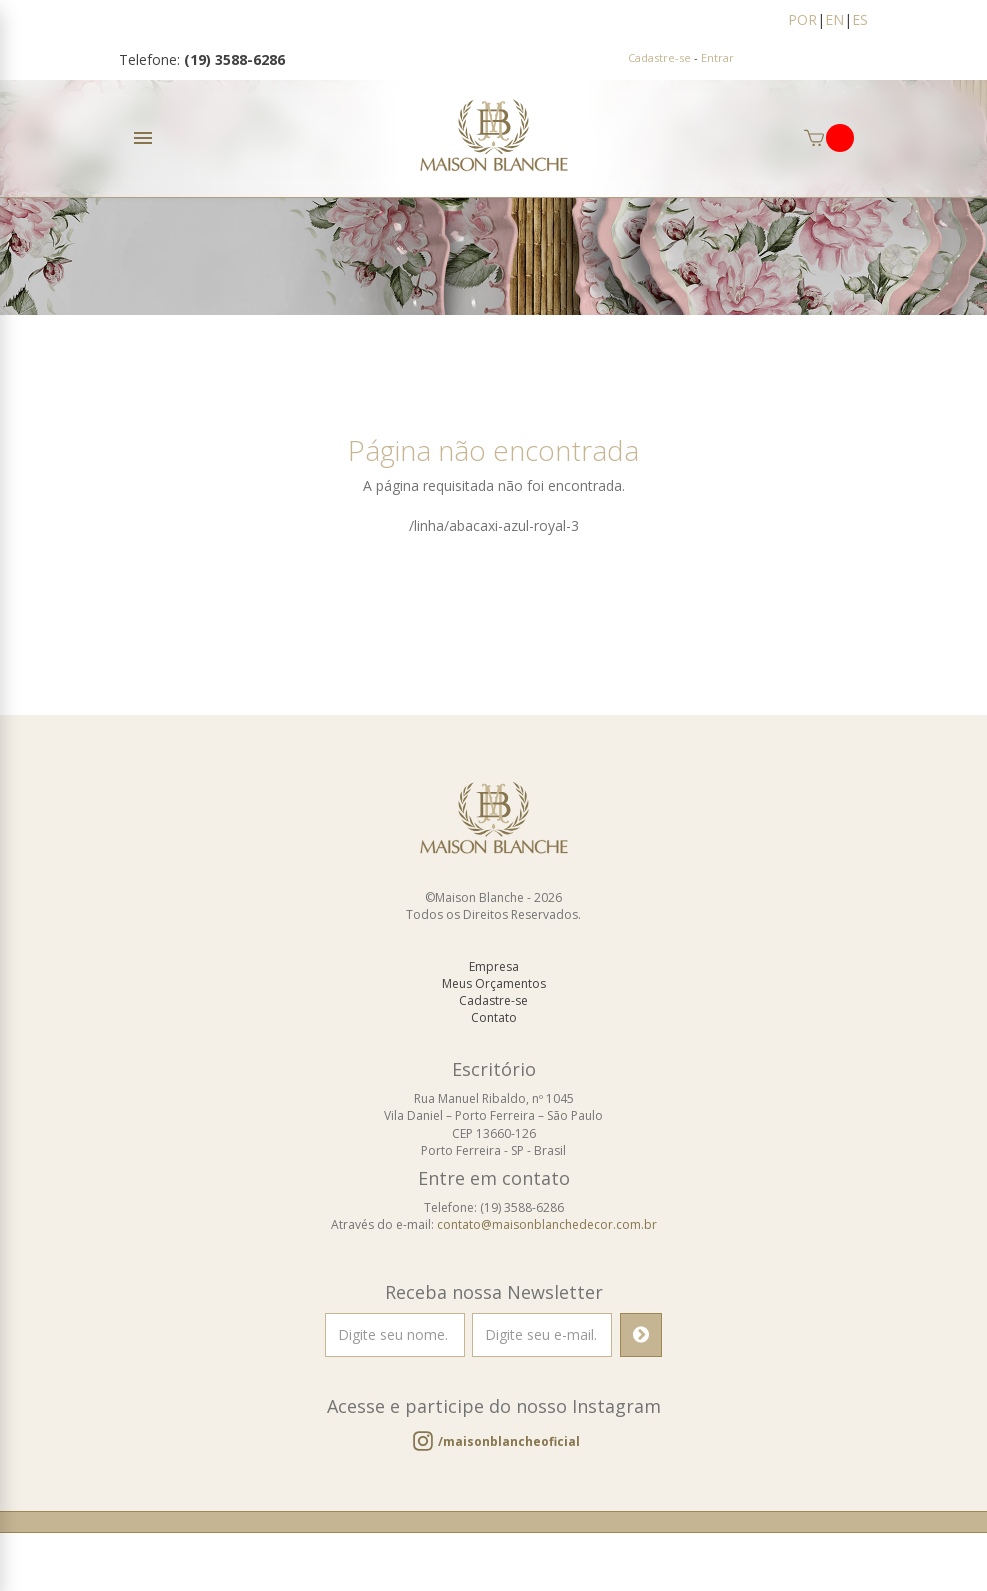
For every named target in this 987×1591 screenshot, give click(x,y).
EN (834, 19)
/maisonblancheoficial (509, 1455)
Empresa (494, 980)
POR (802, 19)
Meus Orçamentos (494, 997)
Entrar (717, 57)
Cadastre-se (659, 57)
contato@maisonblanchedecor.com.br (547, 1238)
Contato (494, 1031)
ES (860, 19)
